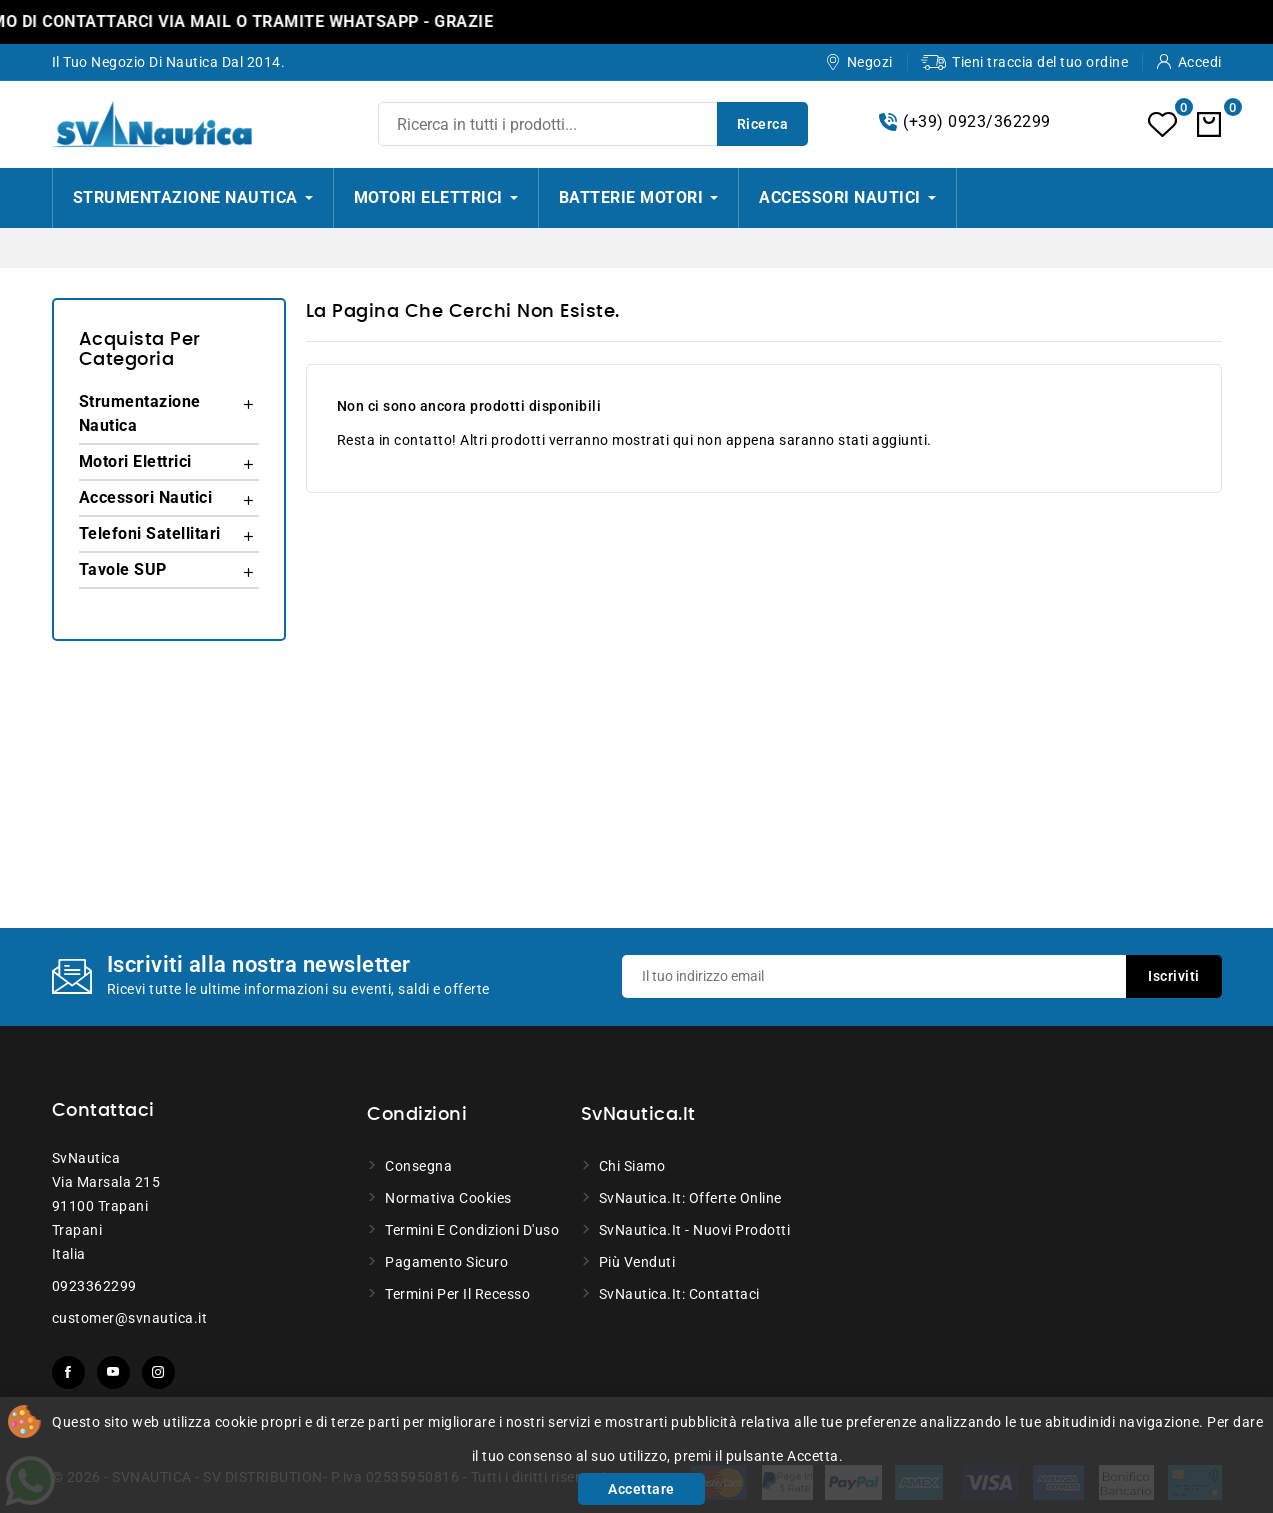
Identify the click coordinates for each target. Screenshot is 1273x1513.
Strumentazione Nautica (140, 413)
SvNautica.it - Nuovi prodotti (695, 1230)
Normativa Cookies (448, 1198)
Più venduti (637, 1262)
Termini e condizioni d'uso (472, 1230)
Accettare (641, 1489)
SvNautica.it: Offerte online (690, 1198)
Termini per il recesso (457, 1294)
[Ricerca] (593, 124)
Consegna (418, 1166)
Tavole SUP (123, 569)
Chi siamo (632, 1166)
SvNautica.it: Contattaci (679, 1294)
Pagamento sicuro (446, 1262)
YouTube (113, 1372)
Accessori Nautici (146, 497)
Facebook (68, 1372)
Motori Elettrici (135, 461)
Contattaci (103, 1111)
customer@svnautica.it (130, 1318)
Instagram (158, 1372)
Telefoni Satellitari (150, 533)
